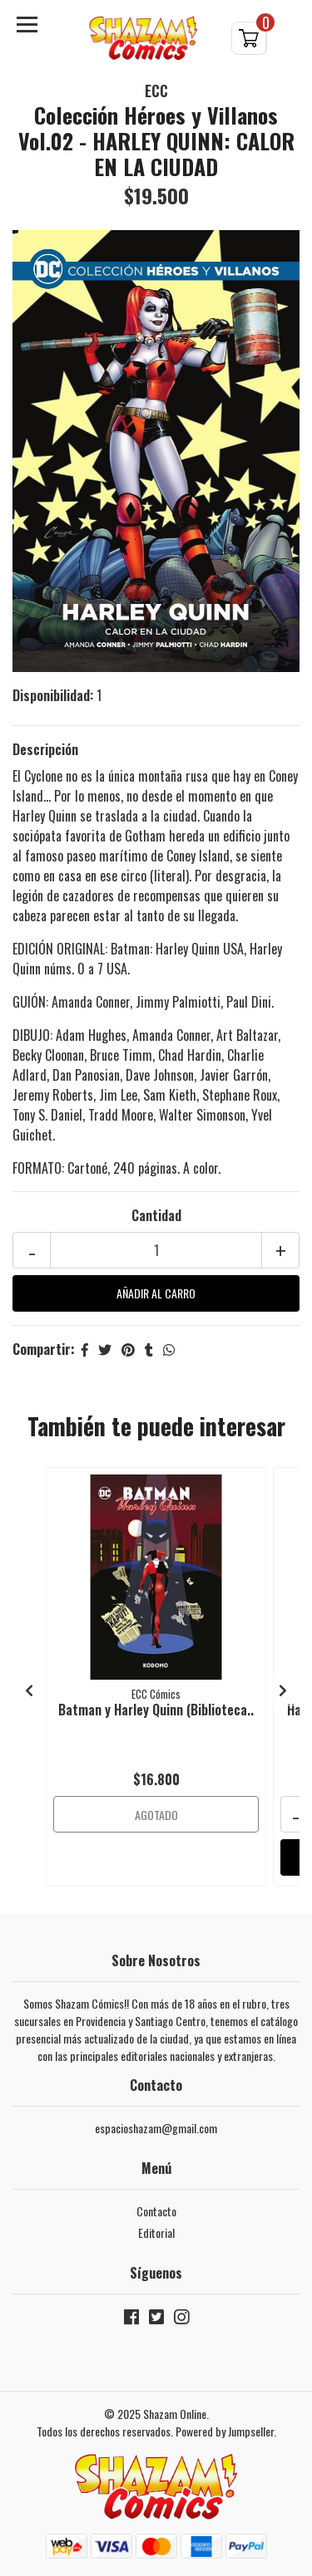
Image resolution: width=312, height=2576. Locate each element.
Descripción (45, 749)
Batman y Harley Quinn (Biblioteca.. (156, 1710)
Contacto (156, 2211)
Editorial (156, 2232)
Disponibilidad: (52, 695)
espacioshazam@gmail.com (156, 2128)
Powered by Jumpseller (225, 2431)
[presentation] (29, 1689)
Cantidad (156, 1215)
